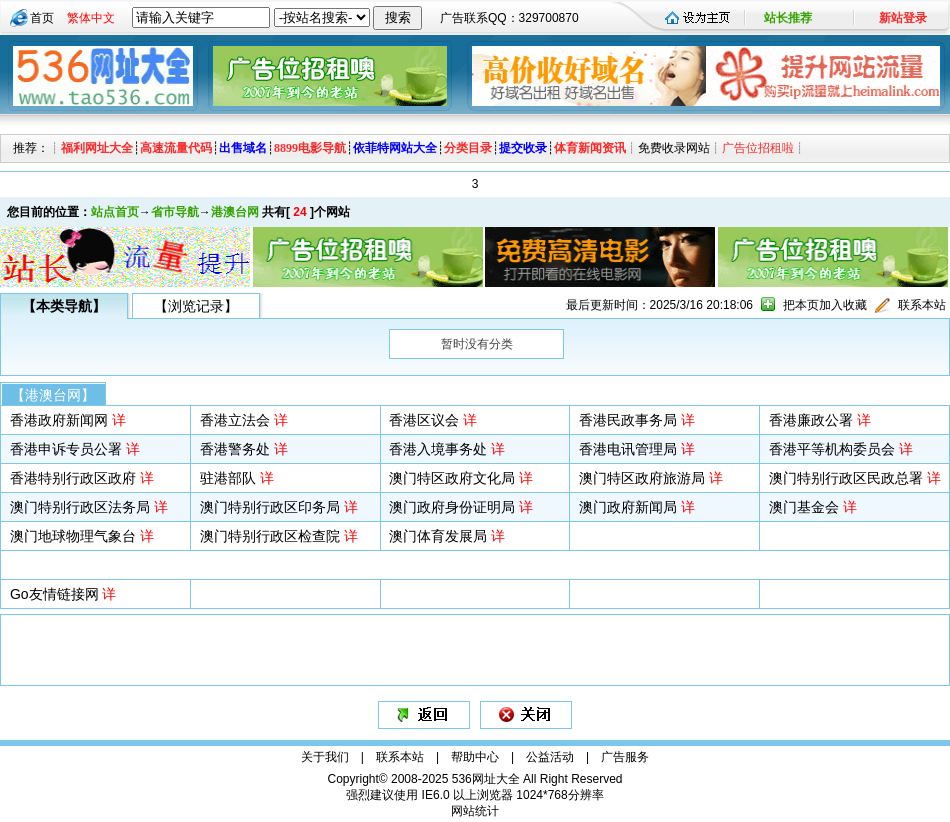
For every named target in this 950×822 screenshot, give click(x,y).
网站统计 (475, 811)
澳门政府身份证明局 (452, 507)
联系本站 (922, 305)
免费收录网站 (674, 148)
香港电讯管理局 (628, 449)
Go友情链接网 (54, 594)
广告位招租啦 (758, 148)
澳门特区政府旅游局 (642, 478)
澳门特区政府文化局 (452, 478)
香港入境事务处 (438, 449)
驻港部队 (228, 478)
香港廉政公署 (811, 420)
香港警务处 (235, 449)
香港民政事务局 (628, 420)
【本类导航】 (64, 306)
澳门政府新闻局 (628, 507)
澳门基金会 (804, 507)
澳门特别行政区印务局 (270, 507)
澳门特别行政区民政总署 (846, 478)
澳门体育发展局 (438, 536)
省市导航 (175, 212)
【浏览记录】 (196, 306)
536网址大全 (486, 779)
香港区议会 (424, 420)
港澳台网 (235, 212)
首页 (42, 18)
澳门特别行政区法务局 (80, 507)
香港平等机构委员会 (832, 449)
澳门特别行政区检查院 (270, 536)
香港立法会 (235, 420)
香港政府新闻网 (59, 420)
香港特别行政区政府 (73, 478)
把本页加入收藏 (825, 305)
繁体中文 (91, 18)
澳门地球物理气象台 (73, 536)
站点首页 (115, 212)
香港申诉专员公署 (66, 449)
